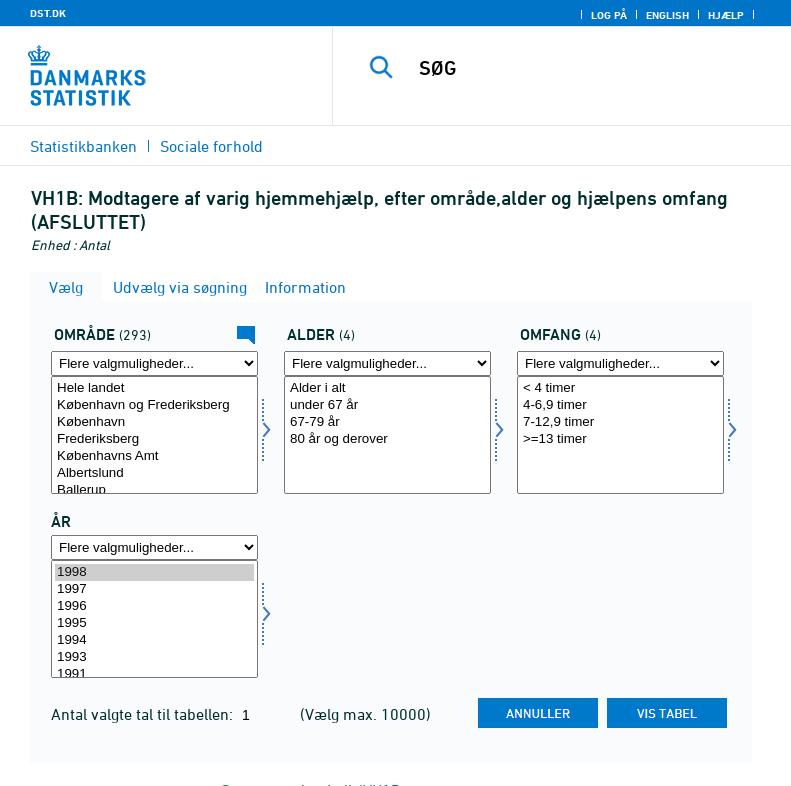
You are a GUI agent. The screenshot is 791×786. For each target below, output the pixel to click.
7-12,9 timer (620, 422)
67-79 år (387, 422)
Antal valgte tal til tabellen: (144, 714)
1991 (154, 674)
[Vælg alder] (387, 435)
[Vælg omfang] (620, 435)
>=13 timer (620, 439)
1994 (154, 640)
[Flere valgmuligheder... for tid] (154, 547)
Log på (609, 15)
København (154, 422)
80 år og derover (387, 439)
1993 (154, 657)
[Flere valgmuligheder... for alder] (387, 363)
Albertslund (154, 473)
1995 (154, 623)
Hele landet (154, 388)
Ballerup (154, 490)
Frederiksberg (154, 439)
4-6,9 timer (620, 405)
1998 (154, 572)
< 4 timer (620, 388)
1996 (154, 606)
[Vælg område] (154, 435)
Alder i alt (387, 388)
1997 (154, 589)
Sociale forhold (211, 146)
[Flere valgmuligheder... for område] (154, 363)
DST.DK (48, 13)
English (667, 15)
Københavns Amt (154, 456)
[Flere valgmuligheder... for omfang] (620, 363)
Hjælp (726, 15)
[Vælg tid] (154, 619)
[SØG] (592, 68)
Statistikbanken (83, 146)
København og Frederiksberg (154, 405)
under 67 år (387, 405)
